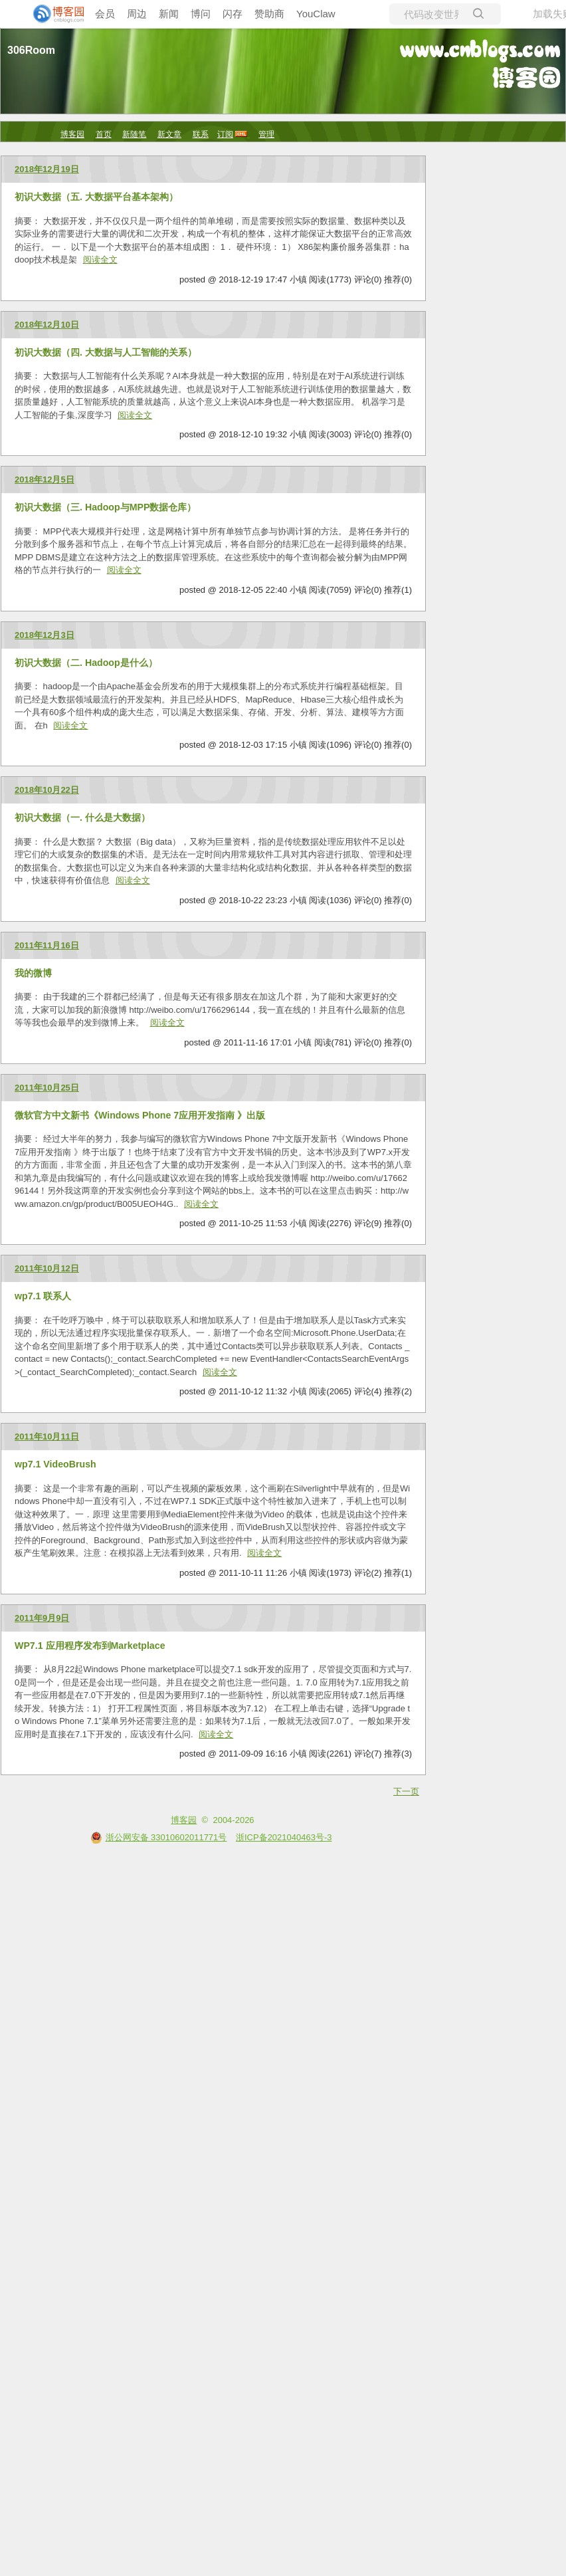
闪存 (232, 13)
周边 (137, 13)
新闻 (169, 13)
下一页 (406, 1791)
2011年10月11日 (47, 1437)
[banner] (53, 14)
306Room (31, 50)
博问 (201, 13)
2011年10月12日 (47, 1268)
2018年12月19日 (47, 169)
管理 (266, 134)
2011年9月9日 (42, 1618)
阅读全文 (100, 260)
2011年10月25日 (47, 1088)
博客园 (72, 134)
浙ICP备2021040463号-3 (284, 1837)
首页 (104, 134)
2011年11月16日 (47, 945)
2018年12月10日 (47, 325)
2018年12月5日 (44, 479)
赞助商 (269, 13)
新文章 (169, 134)
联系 (201, 134)
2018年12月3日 (44, 635)
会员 (105, 13)
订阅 (225, 134)
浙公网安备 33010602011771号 (158, 1837)
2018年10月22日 (47, 790)
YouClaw (315, 13)
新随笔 (134, 134)
